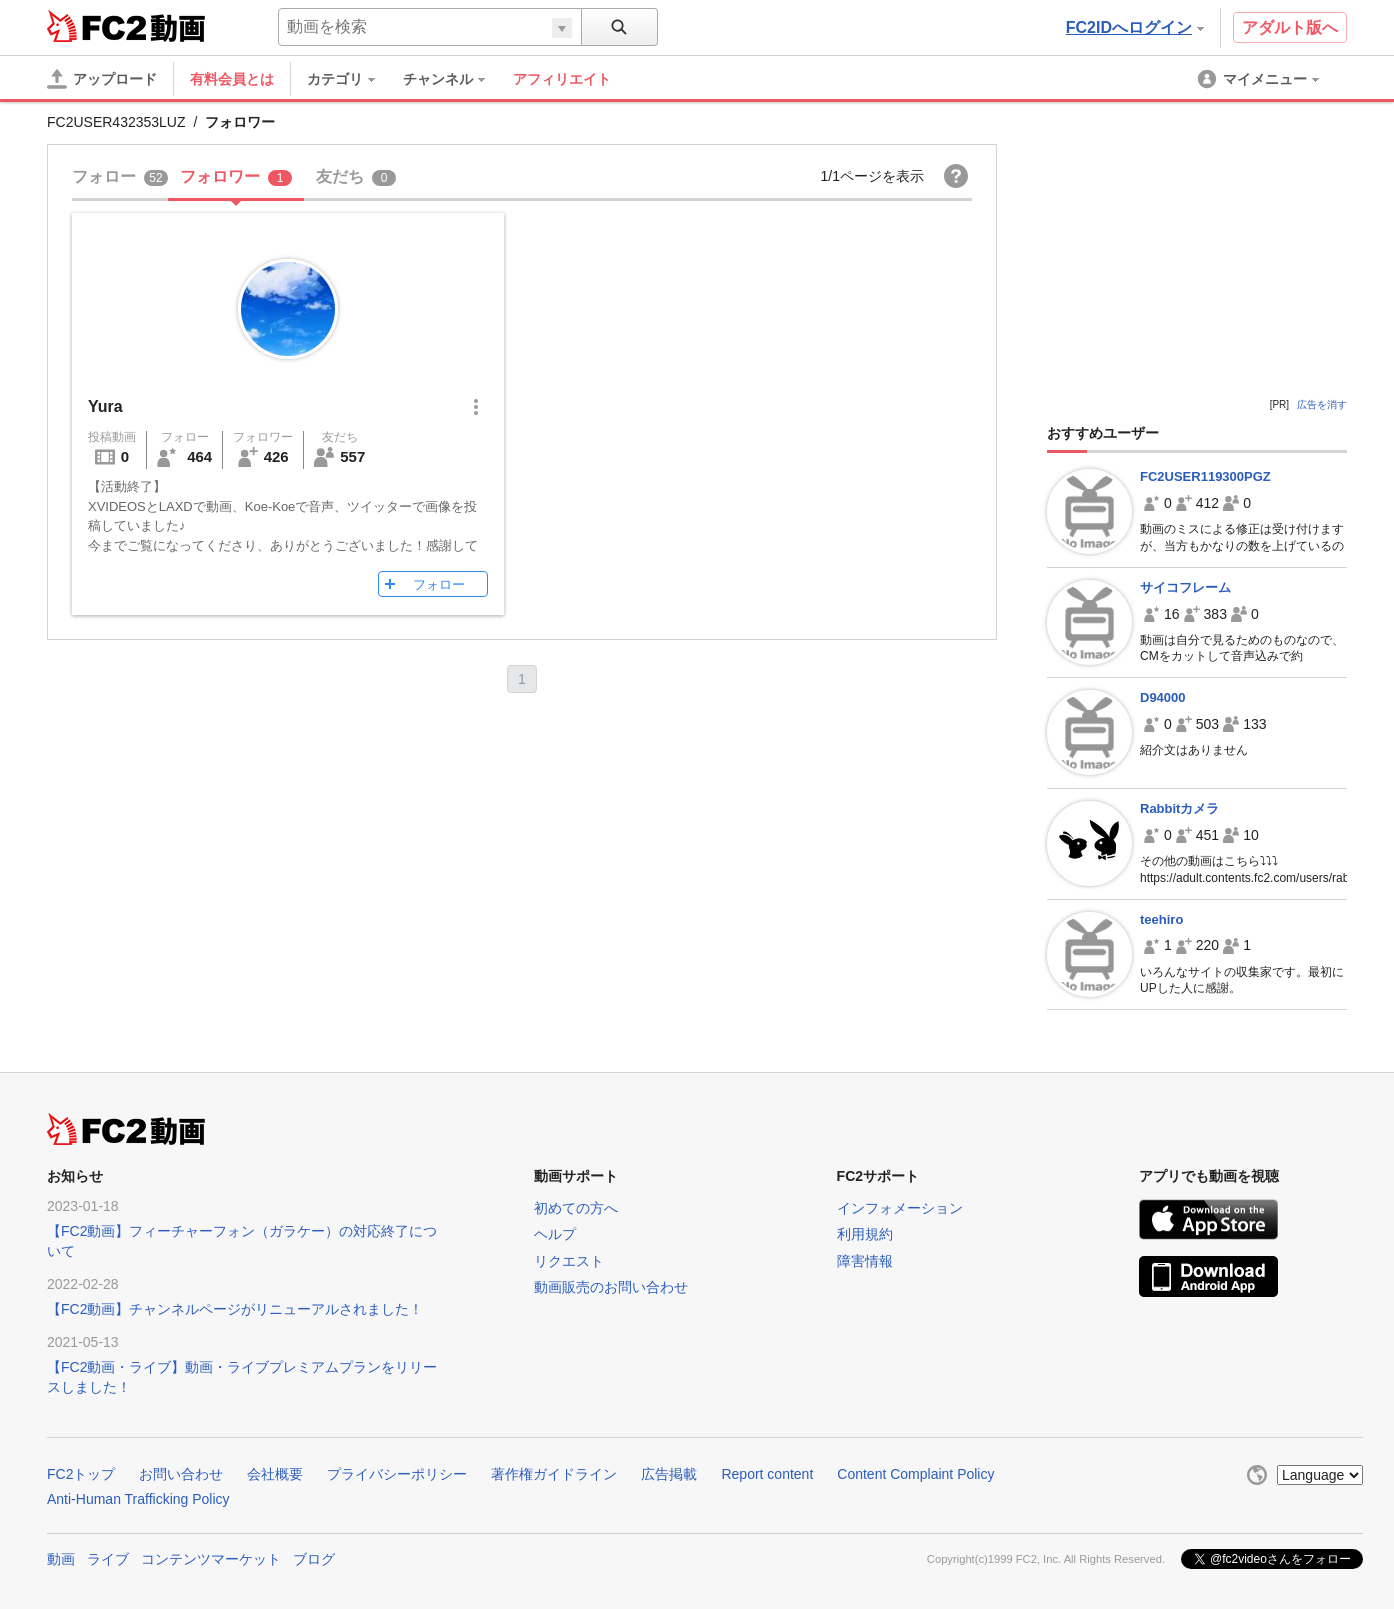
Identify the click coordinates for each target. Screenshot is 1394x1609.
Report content (767, 1474)
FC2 (96, 26)
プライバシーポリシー (397, 1474)
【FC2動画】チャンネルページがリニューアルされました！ (235, 1309)
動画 (61, 1559)
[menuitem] (351, 79)
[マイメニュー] (1260, 79)
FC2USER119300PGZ (1205, 476)
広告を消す (1322, 404)
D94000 (1163, 697)
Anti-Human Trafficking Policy (138, 1499)
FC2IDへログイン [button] (1135, 27)
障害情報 (865, 1261)
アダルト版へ (1290, 27)
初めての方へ (576, 1208)
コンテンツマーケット (211, 1559)
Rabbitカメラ (1179, 808)
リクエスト (569, 1261)
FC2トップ (81, 1474)
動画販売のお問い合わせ (611, 1287)
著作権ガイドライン (554, 1474)
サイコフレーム (1185, 587)
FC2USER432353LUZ (116, 122)
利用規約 (865, 1234)
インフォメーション (900, 1208)
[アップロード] (102, 79)
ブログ (314, 1559)
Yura (105, 406)
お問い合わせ (181, 1474)
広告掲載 (669, 1474)
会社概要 (275, 1474)
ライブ (108, 1559)
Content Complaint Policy (915, 1474)
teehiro (1161, 919)
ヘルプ (555, 1234)
